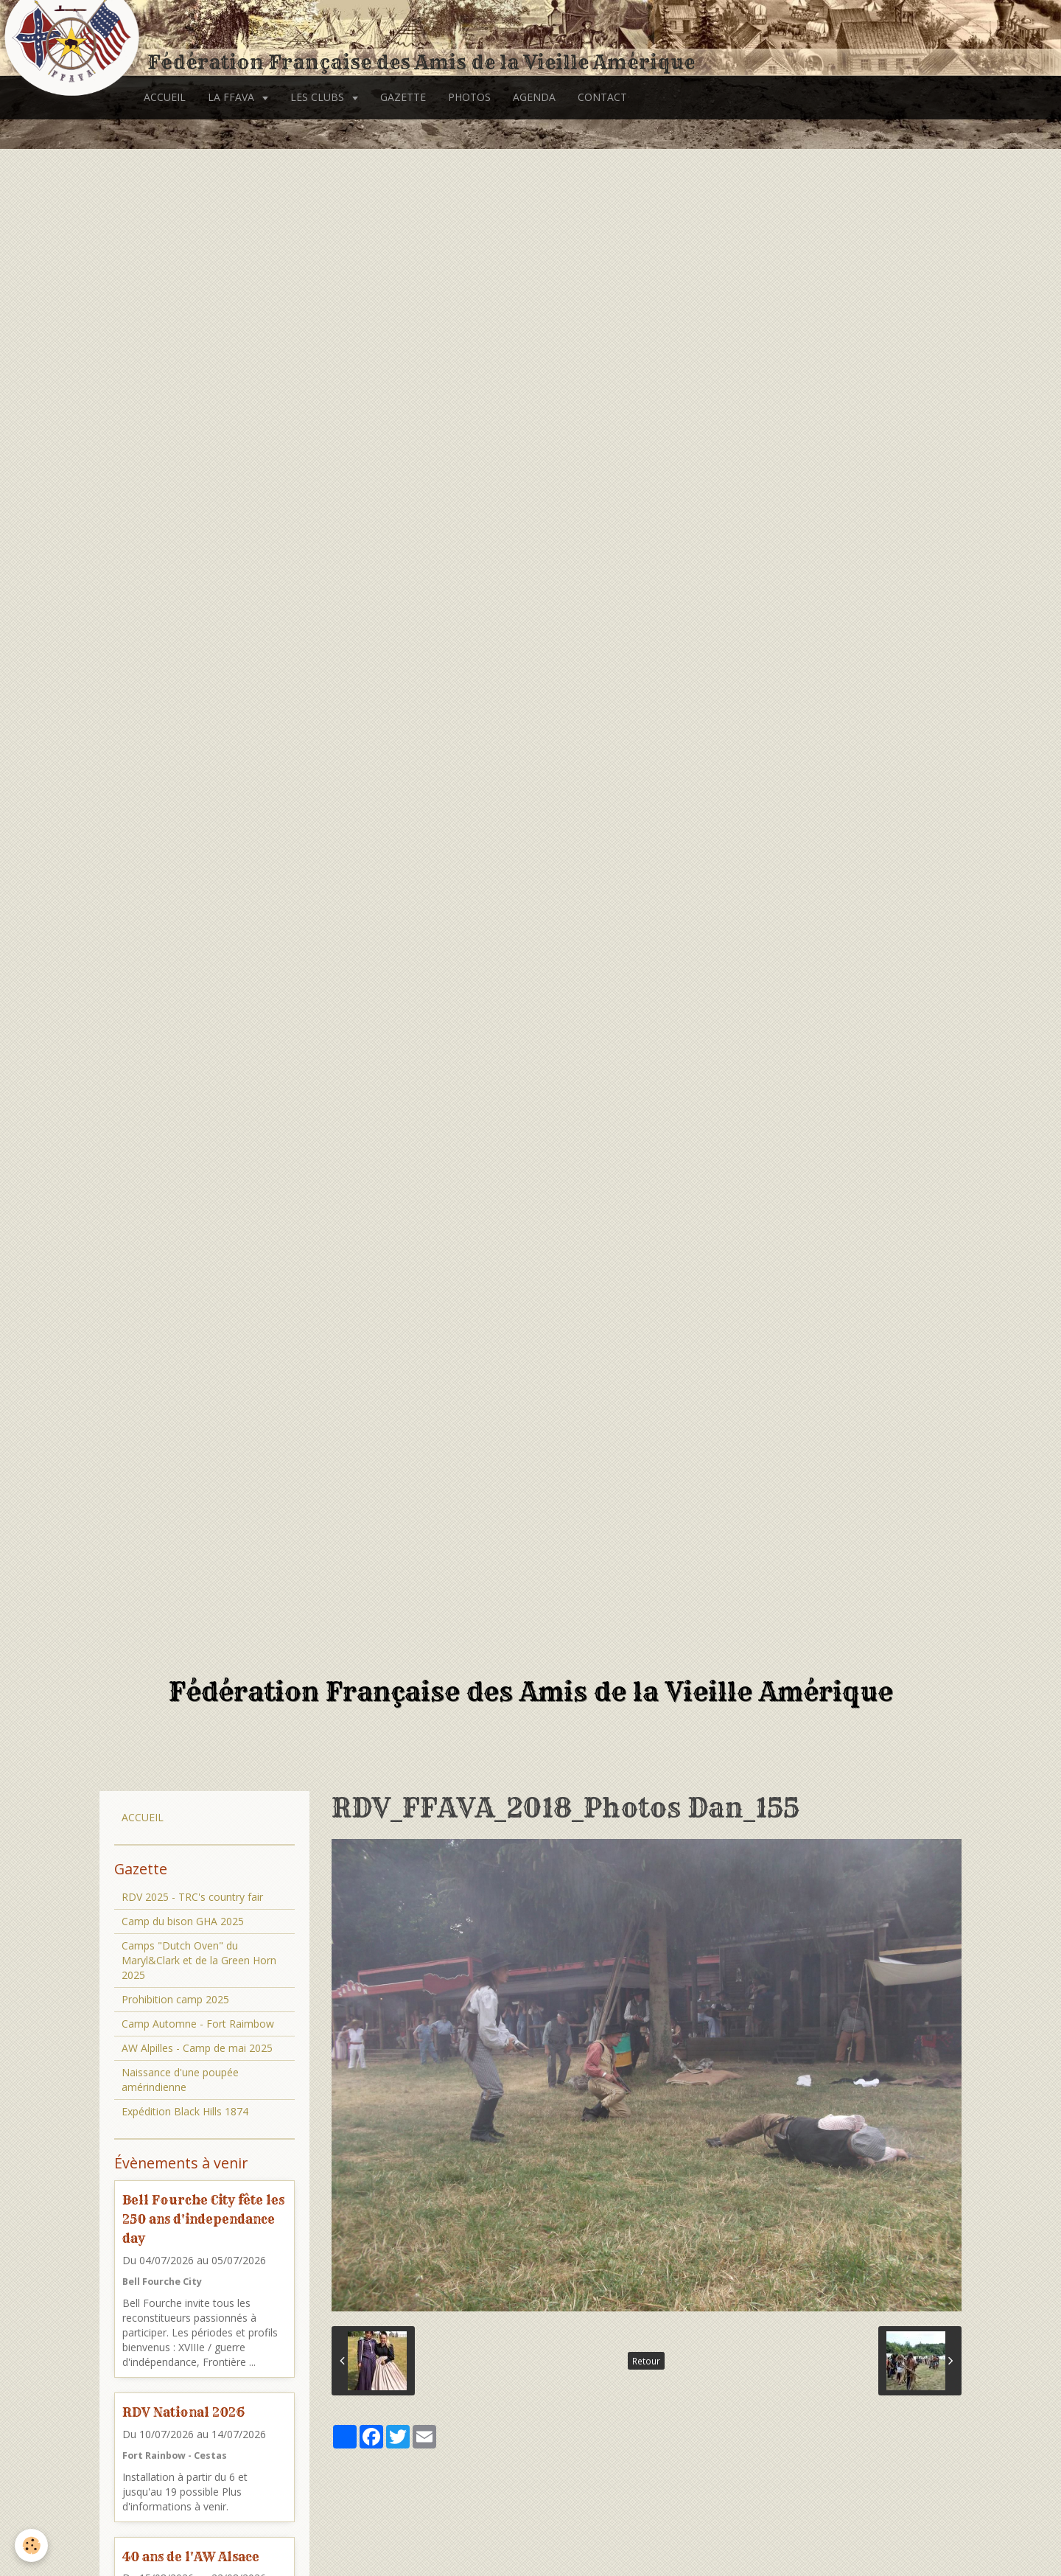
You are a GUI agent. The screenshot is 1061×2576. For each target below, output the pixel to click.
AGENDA (534, 97)
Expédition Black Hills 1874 (185, 2111)
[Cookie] (31, 2545)
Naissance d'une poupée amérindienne (180, 2079)
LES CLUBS (318, 97)
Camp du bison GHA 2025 (183, 1921)
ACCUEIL (165, 97)
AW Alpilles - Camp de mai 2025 (197, 2048)
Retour (646, 2361)
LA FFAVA (232, 97)
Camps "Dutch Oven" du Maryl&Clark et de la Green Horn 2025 (199, 1960)
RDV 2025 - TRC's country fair (192, 1897)
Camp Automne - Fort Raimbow (198, 2024)
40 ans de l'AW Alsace (190, 2555)
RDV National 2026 (183, 2412)
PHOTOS (469, 97)
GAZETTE (403, 97)
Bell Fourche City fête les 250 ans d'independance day (203, 2219)
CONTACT (602, 97)
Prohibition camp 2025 (175, 1999)
